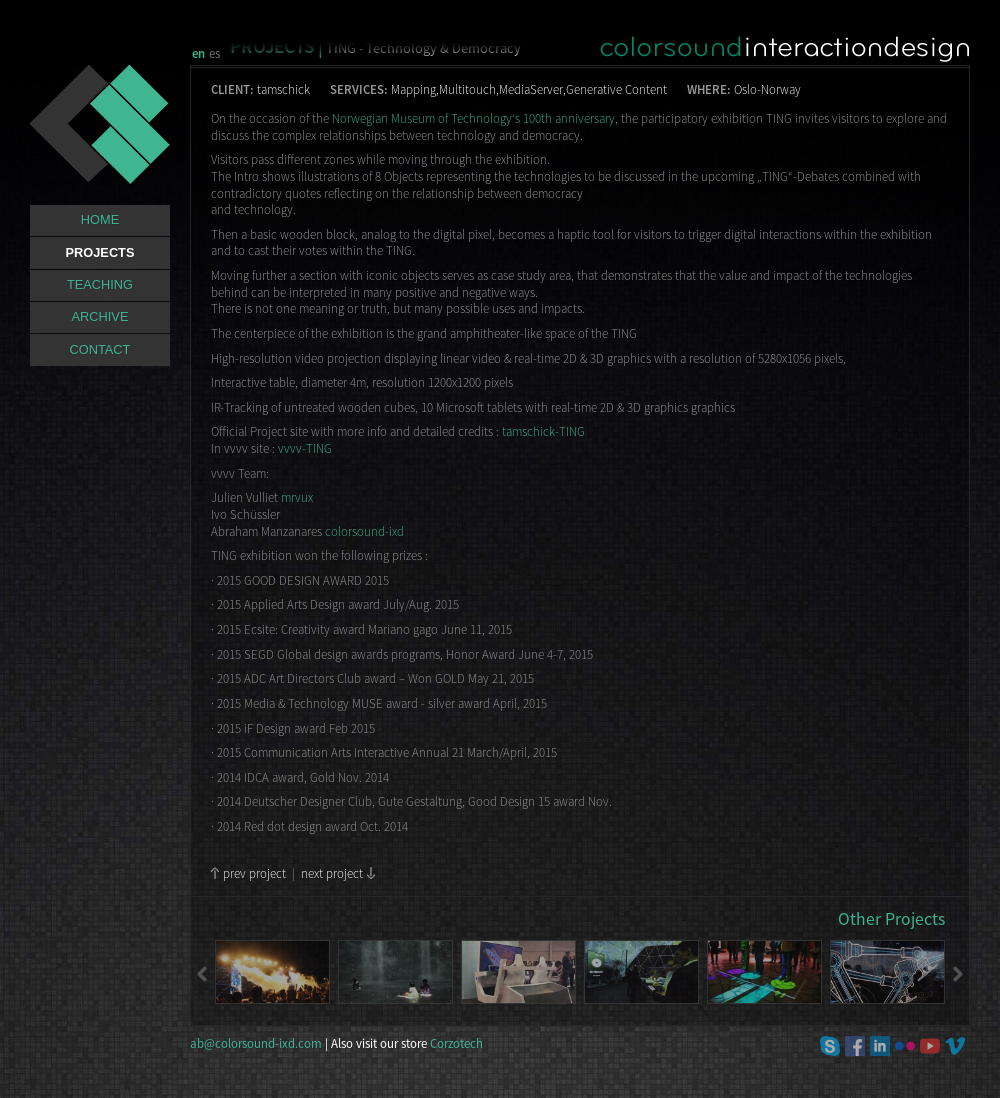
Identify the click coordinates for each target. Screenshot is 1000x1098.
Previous (203, 974)
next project (332, 873)
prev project (254, 873)
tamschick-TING (543, 431)
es (214, 53)
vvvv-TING (305, 448)
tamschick (283, 89)
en (198, 53)
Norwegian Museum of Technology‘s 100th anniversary (473, 118)
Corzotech (456, 1043)
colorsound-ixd (364, 531)
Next (957, 974)
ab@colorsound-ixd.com (256, 1043)
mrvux (297, 497)
